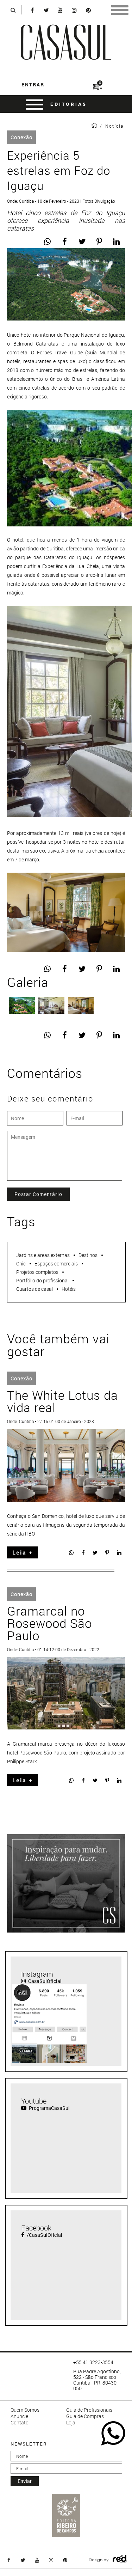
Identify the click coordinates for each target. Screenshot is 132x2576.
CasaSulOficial (41, 1981)
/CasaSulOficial (41, 2235)
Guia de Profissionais (89, 2409)
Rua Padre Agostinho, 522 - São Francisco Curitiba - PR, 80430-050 (97, 2380)
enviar (25, 2481)
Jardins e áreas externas (43, 1255)
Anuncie (19, 2416)
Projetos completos (37, 1272)
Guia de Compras (85, 2416)
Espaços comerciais (56, 1263)
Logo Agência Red (120, 2559)
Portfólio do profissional (42, 1280)
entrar (32, 84)
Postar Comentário (38, 1194)
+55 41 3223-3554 (93, 2362)
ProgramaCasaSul (45, 2108)
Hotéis (69, 1289)
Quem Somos (25, 2409)
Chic (21, 1263)
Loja (70, 2422)
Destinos (88, 1255)
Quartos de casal (34, 1289)
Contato (20, 2422)
